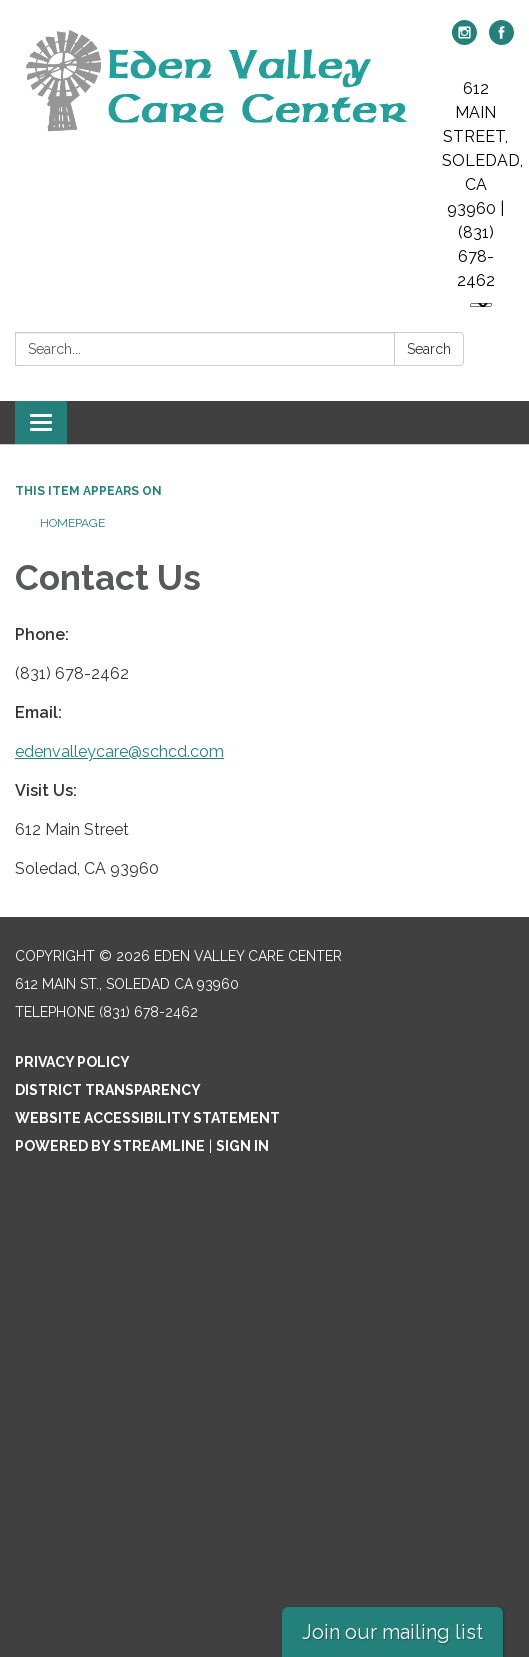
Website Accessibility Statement (147, 1118)
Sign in (242, 1146)
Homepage (72, 523)
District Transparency (108, 1090)
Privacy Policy (72, 1062)
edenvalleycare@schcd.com (119, 751)
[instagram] (464, 39)
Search (429, 349)
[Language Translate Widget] (481, 305)
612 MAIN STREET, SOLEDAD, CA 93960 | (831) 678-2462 (482, 184)
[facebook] (501, 39)
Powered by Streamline (110, 1146)
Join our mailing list (392, 1632)
